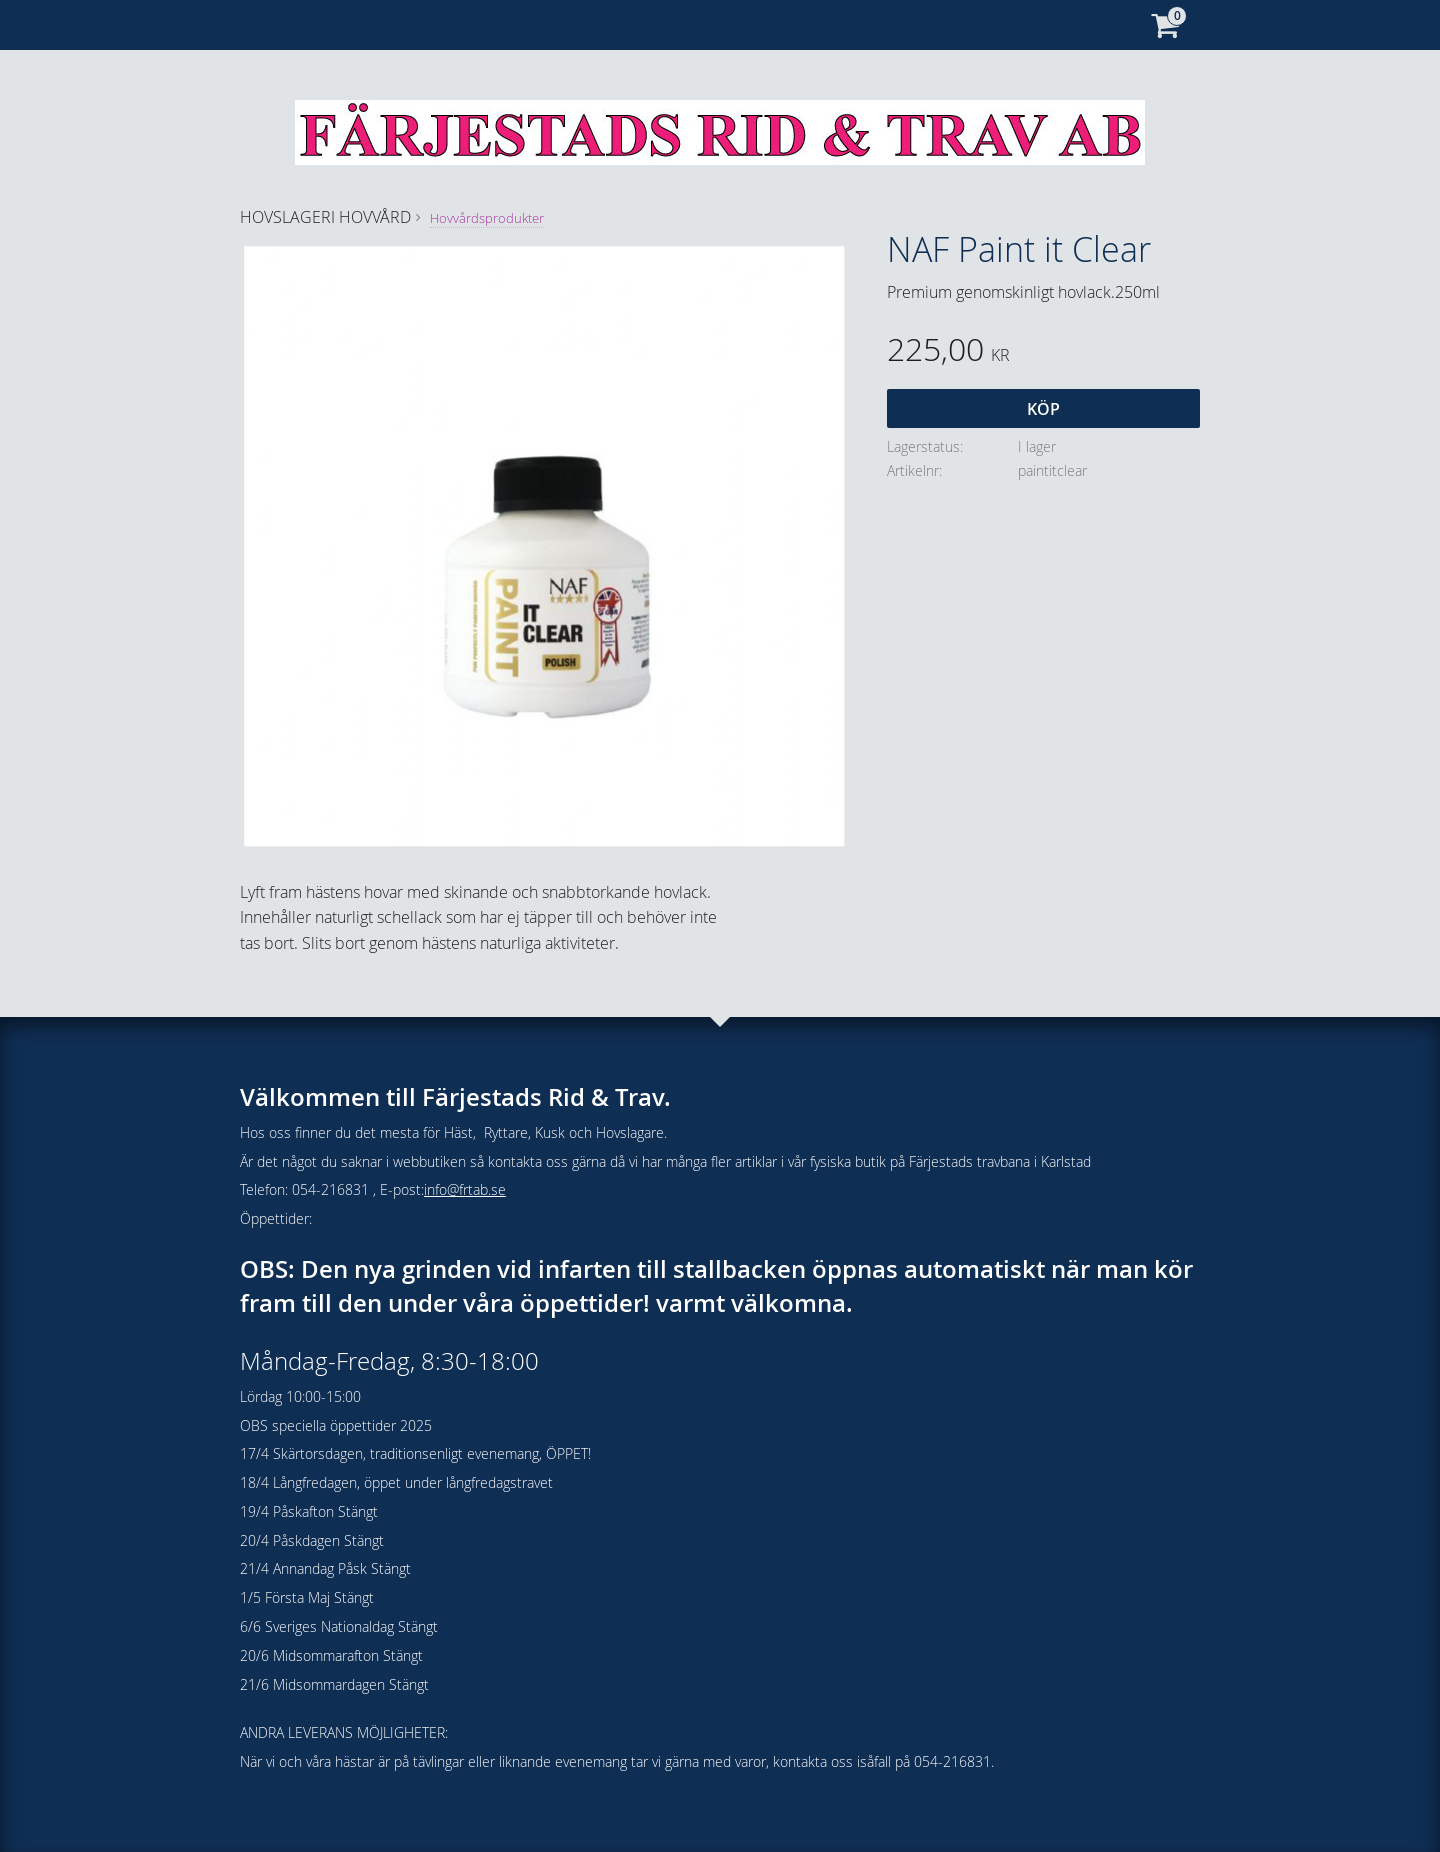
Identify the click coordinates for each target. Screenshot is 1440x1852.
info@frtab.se (465, 1189)
